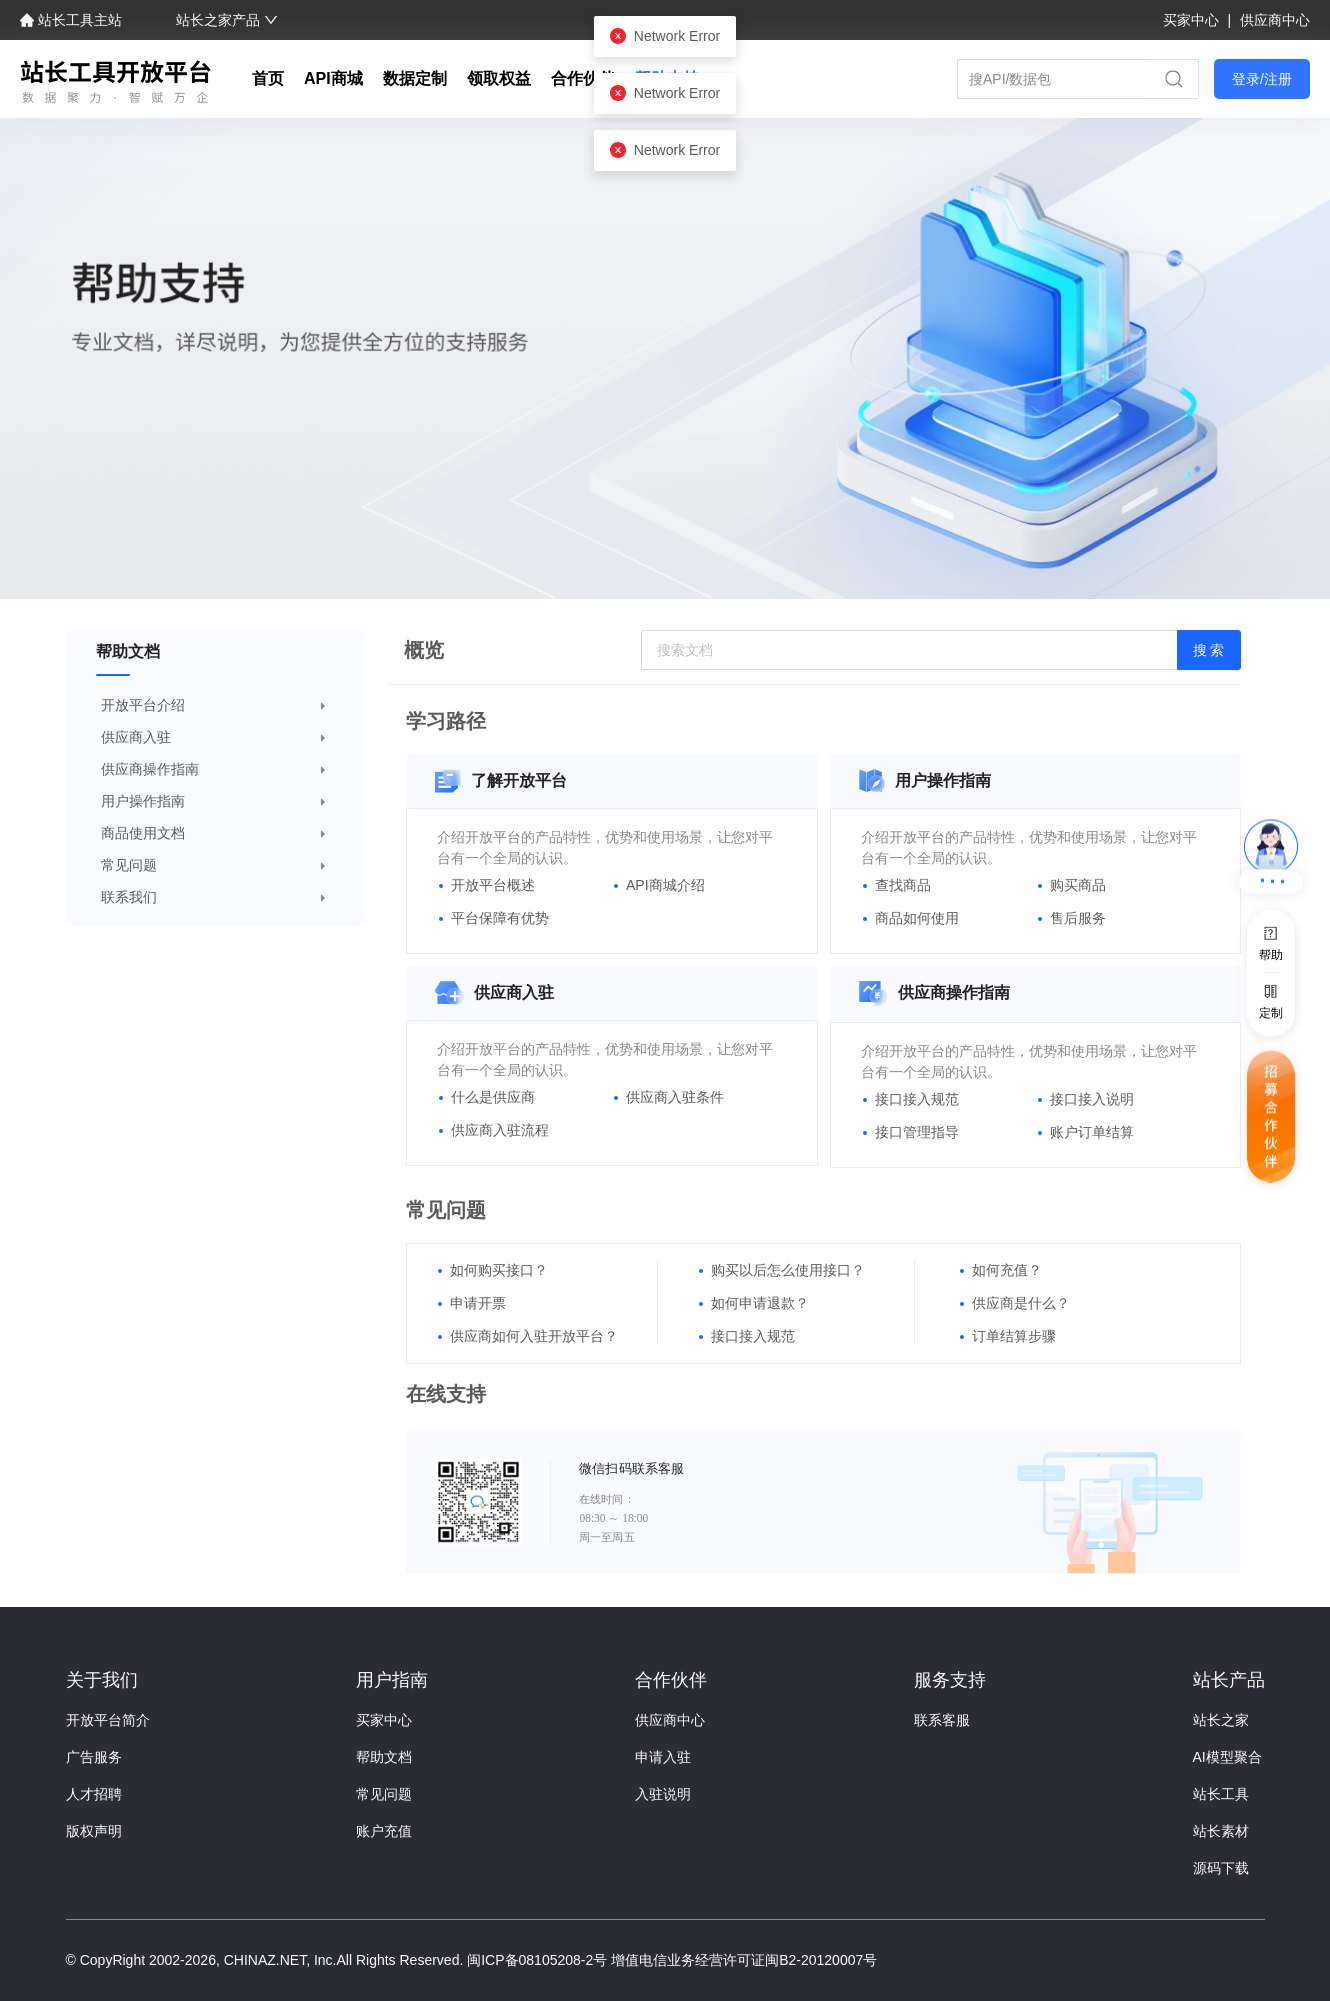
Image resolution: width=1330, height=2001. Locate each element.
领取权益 (499, 78)
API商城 (333, 78)
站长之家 (1221, 1720)
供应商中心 (1275, 20)
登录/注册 (1262, 79)
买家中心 (1193, 20)
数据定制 (415, 78)
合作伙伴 (583, 78)
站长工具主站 (73, 20)
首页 (268, 78)
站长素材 (1221, 1831)
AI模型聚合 (1227, 1757)
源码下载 (1221, 1868)
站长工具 (1221, 1794)
